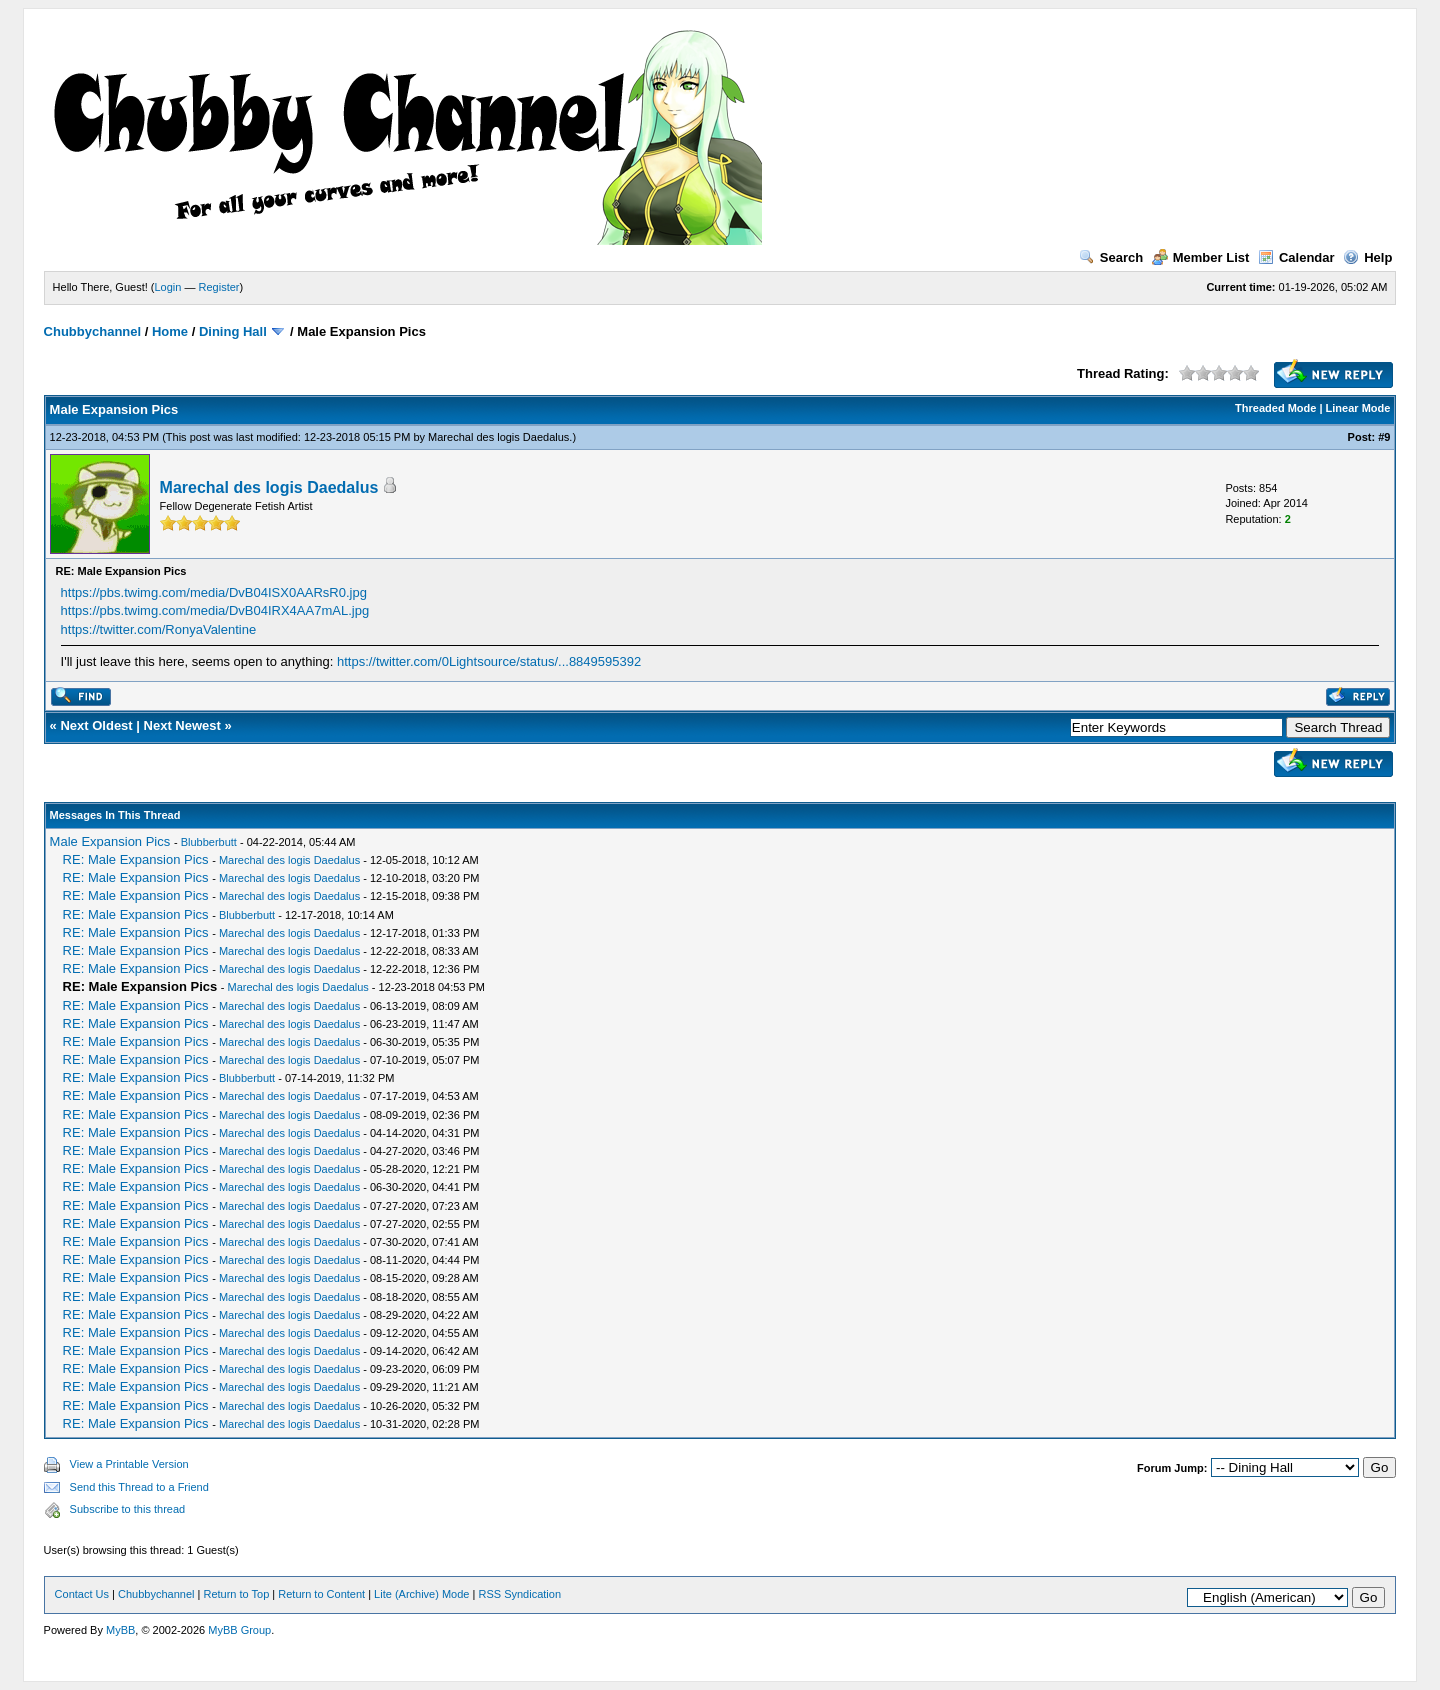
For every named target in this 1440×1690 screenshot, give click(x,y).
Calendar (1296, 257)
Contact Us (82, 1594)
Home (170, 331)
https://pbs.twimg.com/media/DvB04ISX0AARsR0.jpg (214, 592)
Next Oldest (96, 725)
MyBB (120, 1630)
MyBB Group (239, 1630)
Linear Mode (1358, 408)
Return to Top (236, 1594)
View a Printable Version (129, 1464)
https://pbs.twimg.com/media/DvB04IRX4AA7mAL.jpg (215, 610)
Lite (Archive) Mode (421, 1594)
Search (1111, 257)
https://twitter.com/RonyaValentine (159, 629)
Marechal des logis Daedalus (498, 437)
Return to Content (321, 1594)
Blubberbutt (209, 842)
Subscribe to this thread (128, 1509)
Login (168, 287)
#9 (1384, 437)
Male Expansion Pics (110, 841)
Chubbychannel (93, 331)
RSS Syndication (519, 1594)
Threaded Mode (1275, 408)
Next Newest (182, 725)
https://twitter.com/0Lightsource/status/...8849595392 (489, 661)
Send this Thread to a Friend (139, 1487)
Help (1367, 257)
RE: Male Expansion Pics (136, 859)
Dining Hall (233, 331)
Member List (1201, 257)
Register (219, 287)
